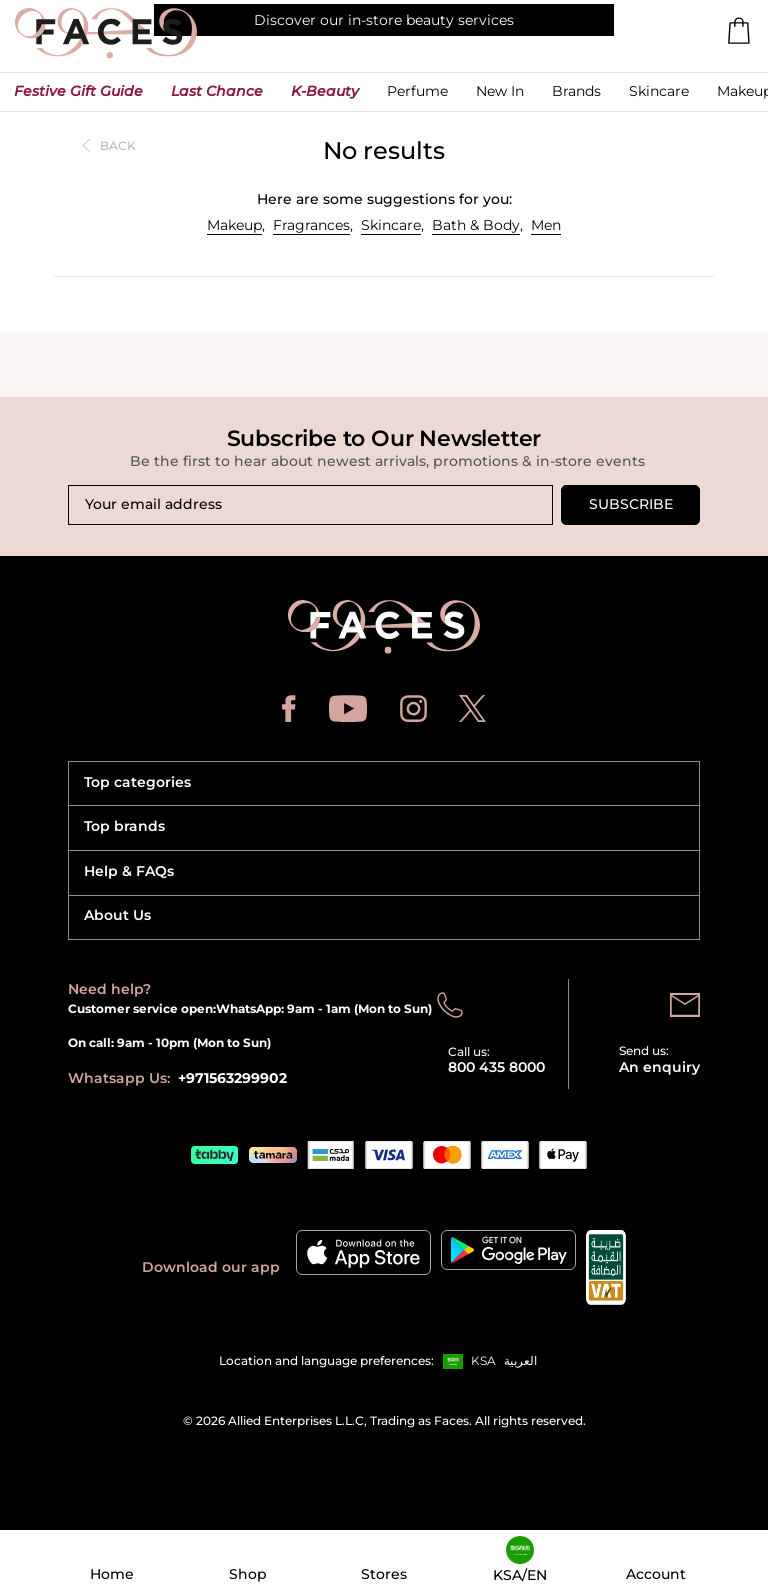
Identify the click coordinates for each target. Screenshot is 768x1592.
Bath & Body (476, 225)
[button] (78, 92)
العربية (520, 1360)
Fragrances (311, 225)
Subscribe (631, 504)
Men (546, 225)
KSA (483, 1360)
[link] (576, 92)
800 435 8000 (496, 1067)
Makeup (234, 225)
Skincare (391, 225)
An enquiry (659, 1067)
